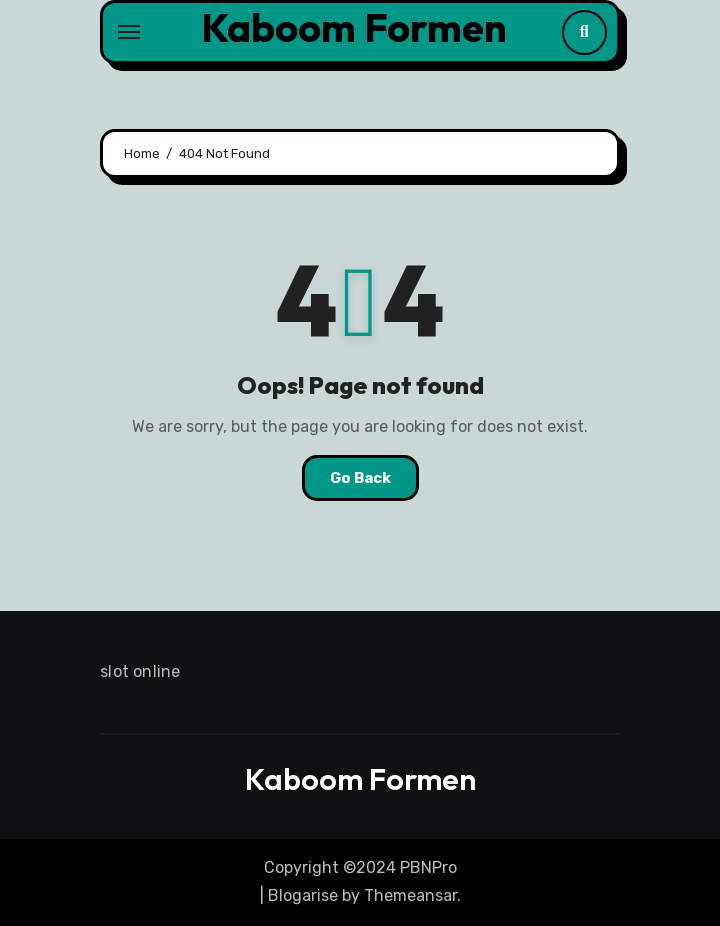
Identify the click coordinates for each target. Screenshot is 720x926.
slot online (140, 671)
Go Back (360, 478)
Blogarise (303, 895)
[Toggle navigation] (129, 32)
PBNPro (428, 867)
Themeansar (410, 895)
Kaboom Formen (354, 27)
